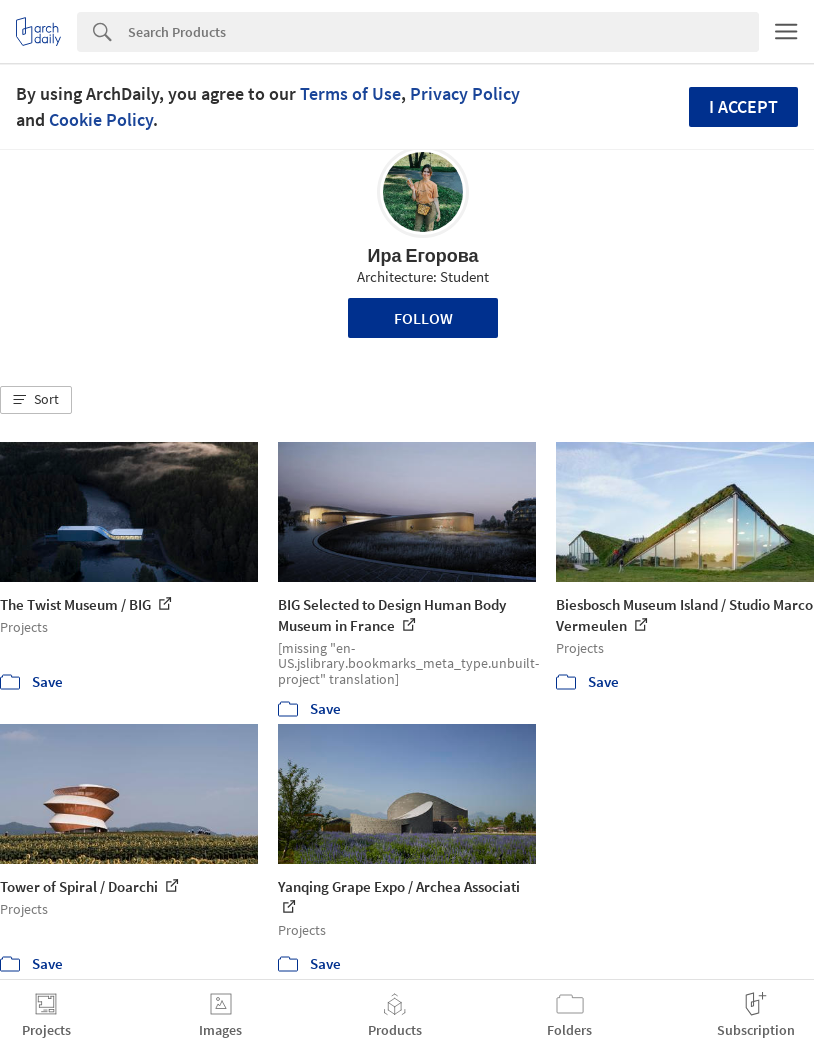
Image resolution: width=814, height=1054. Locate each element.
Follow (423, 318)
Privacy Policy (465, 93)
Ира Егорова (422, 255)
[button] (36, 400)
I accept (743, 106)
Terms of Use (350, 93)
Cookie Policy (101, 119)
